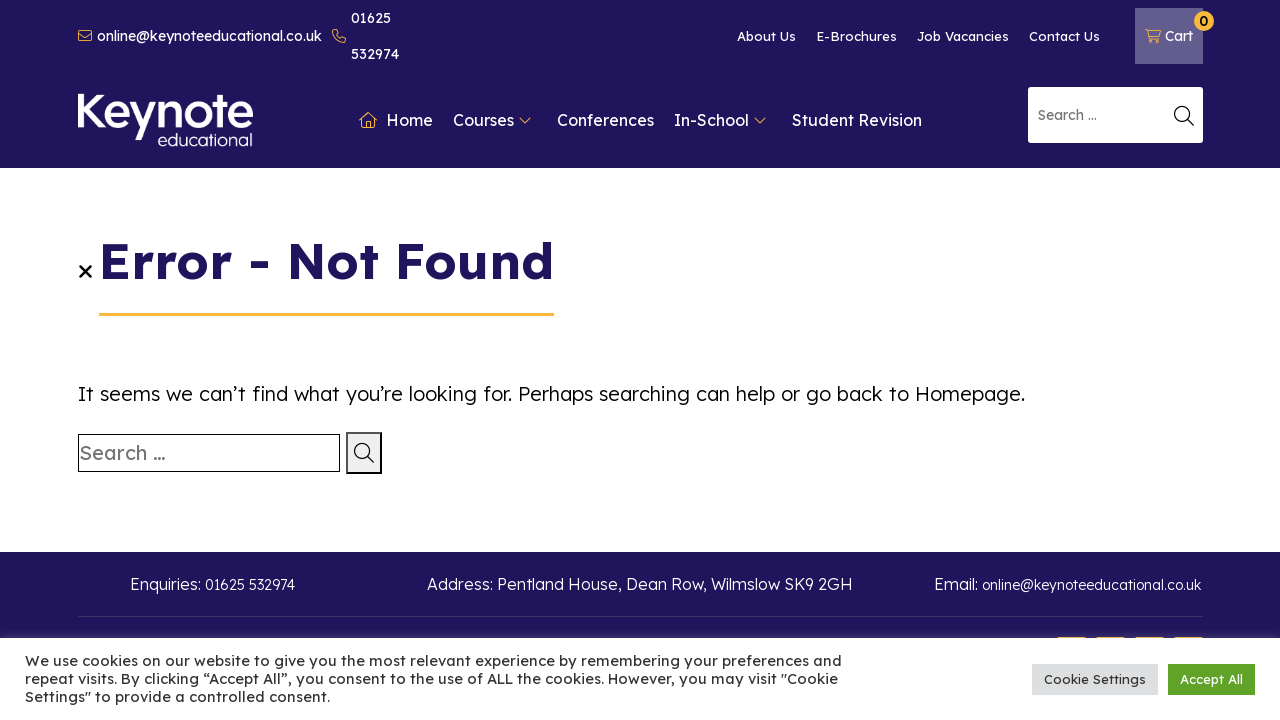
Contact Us (1064, 36)
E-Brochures (856, 36)
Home (396, 120)
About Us (766, 36)
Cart (1174, 28)
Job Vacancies (963, 36)
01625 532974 (365, 36)
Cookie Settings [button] (1095, 679)
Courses (492, 120)
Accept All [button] (1211, 679)
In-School (720, 120)
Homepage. (970, 393)
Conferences (605, 120)
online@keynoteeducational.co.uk (200, 36)
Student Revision (857, 120)
